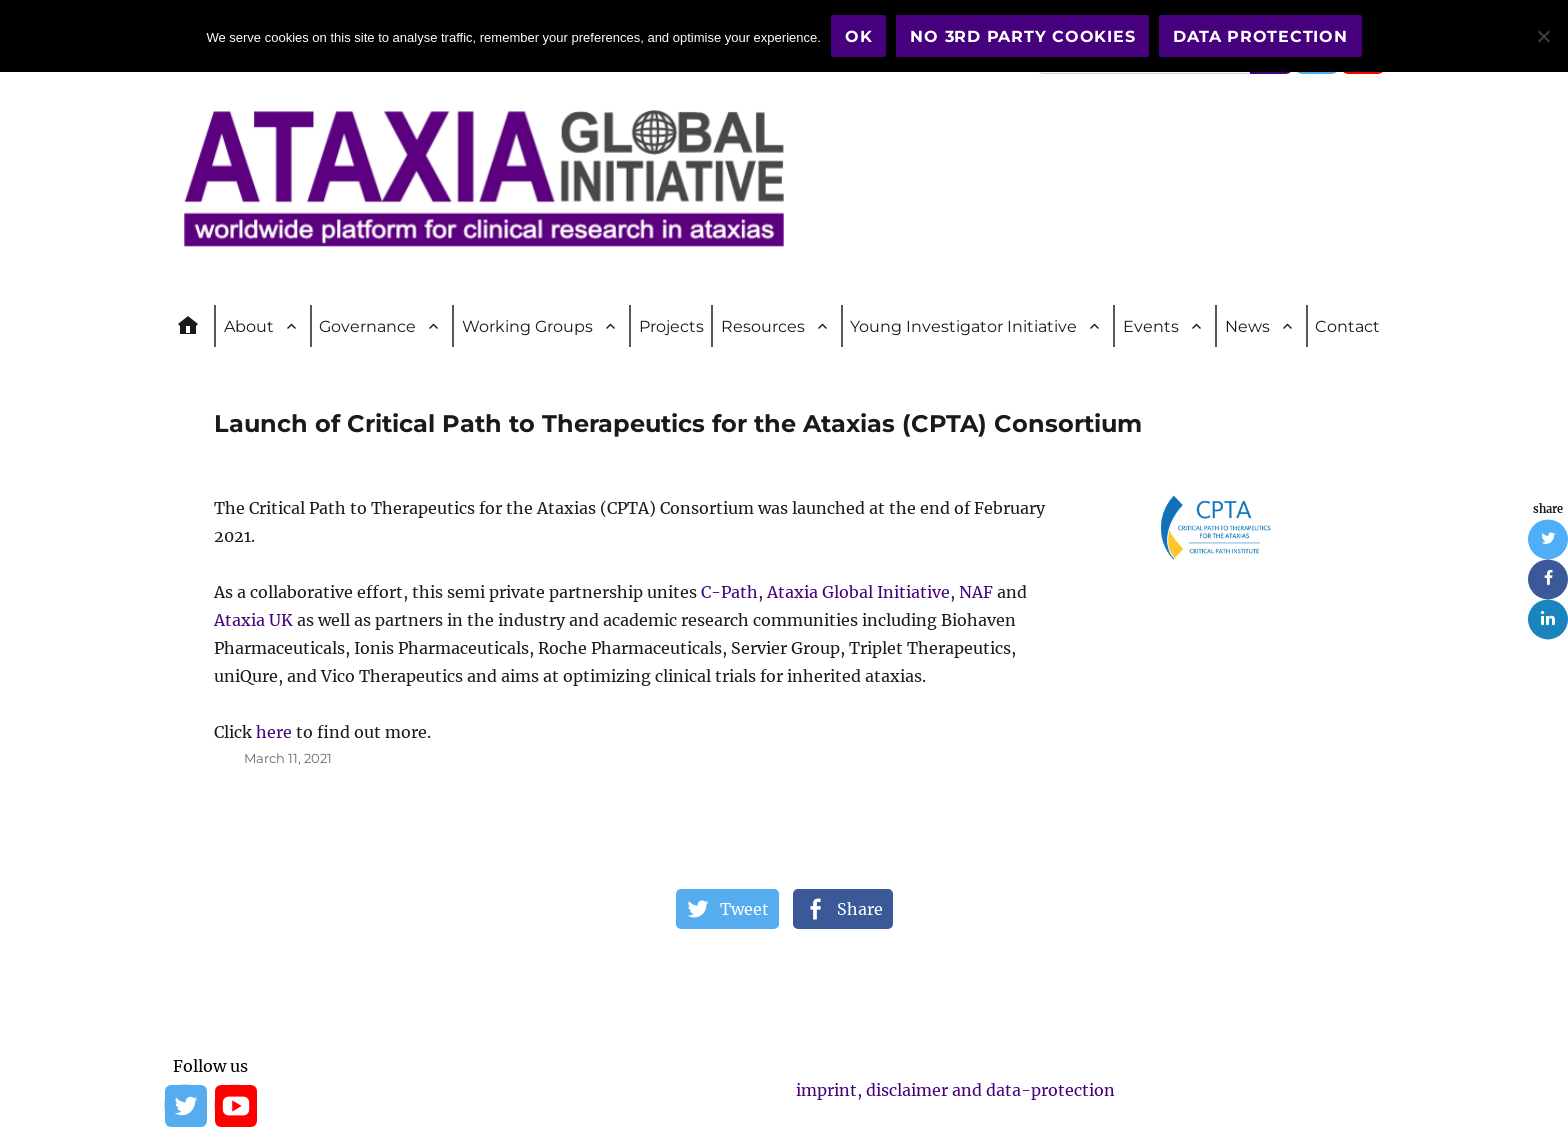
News (1247, 326)
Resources (763, 326)
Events (1151, 326)
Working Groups (527, 326)
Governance (367, 326)
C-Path (729, 592)
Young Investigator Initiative (963, 326)
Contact (1347, 326)
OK (859, 36)
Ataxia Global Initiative (858, 592)
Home (197, 326)
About (249, 326)
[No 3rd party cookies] (1543, 36)
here (274, 732)
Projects (671, 326)
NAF (976, 592)
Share (860, 909)
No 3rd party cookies (1022, 36)
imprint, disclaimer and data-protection (955, 1090)
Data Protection (1260, 36)
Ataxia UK (253, 620)
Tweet (744, 909)
